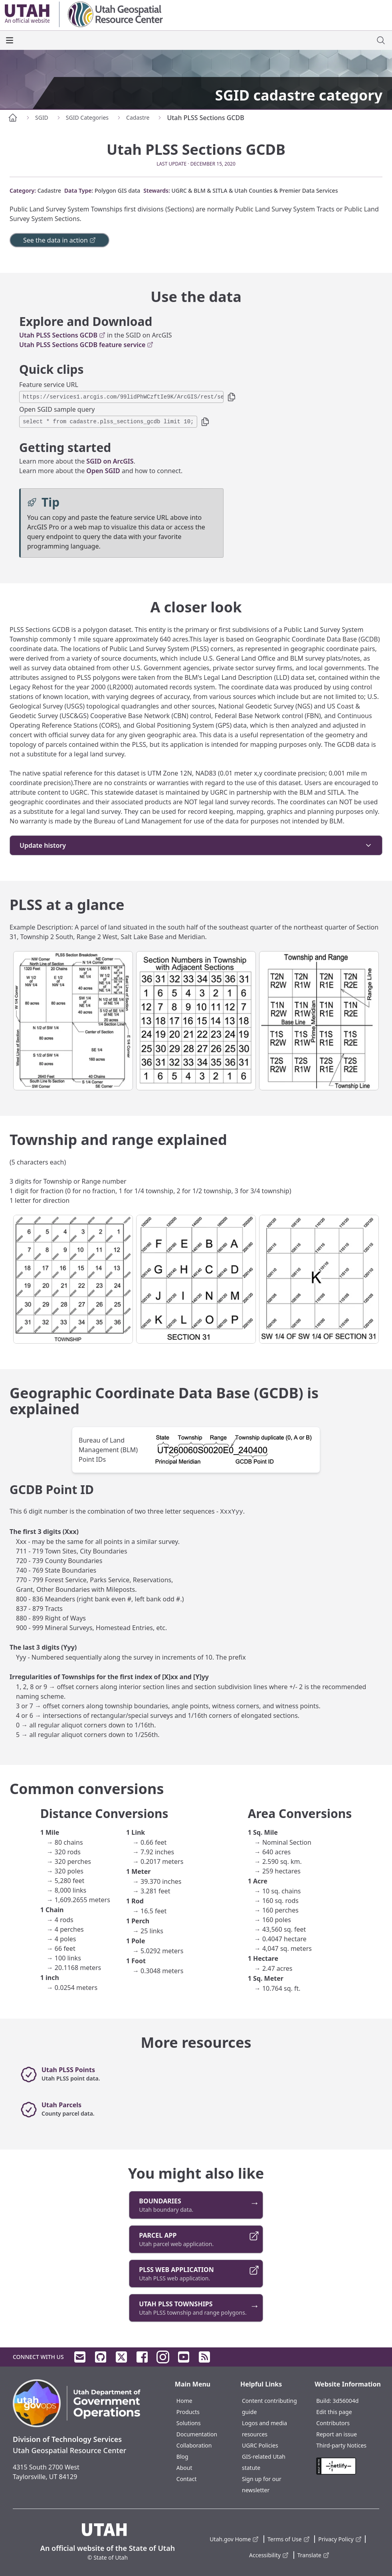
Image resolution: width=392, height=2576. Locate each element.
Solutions (188, 2423)
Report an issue (336, 2434)
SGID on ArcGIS (109, 461)
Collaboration (194, 2445)
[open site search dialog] (381, 40)
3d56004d (345, 2400)
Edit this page (334, 2412)
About (184, 2467)
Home (184, 2400)
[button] (232, 397)
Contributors (333, 2423)
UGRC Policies (260, 2445)
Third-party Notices (341, 2445)
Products (188, 2412)
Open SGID (103, 470)
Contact (186, 2479)
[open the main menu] (9, 40)
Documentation (196, 2434)
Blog (182, 2456)
